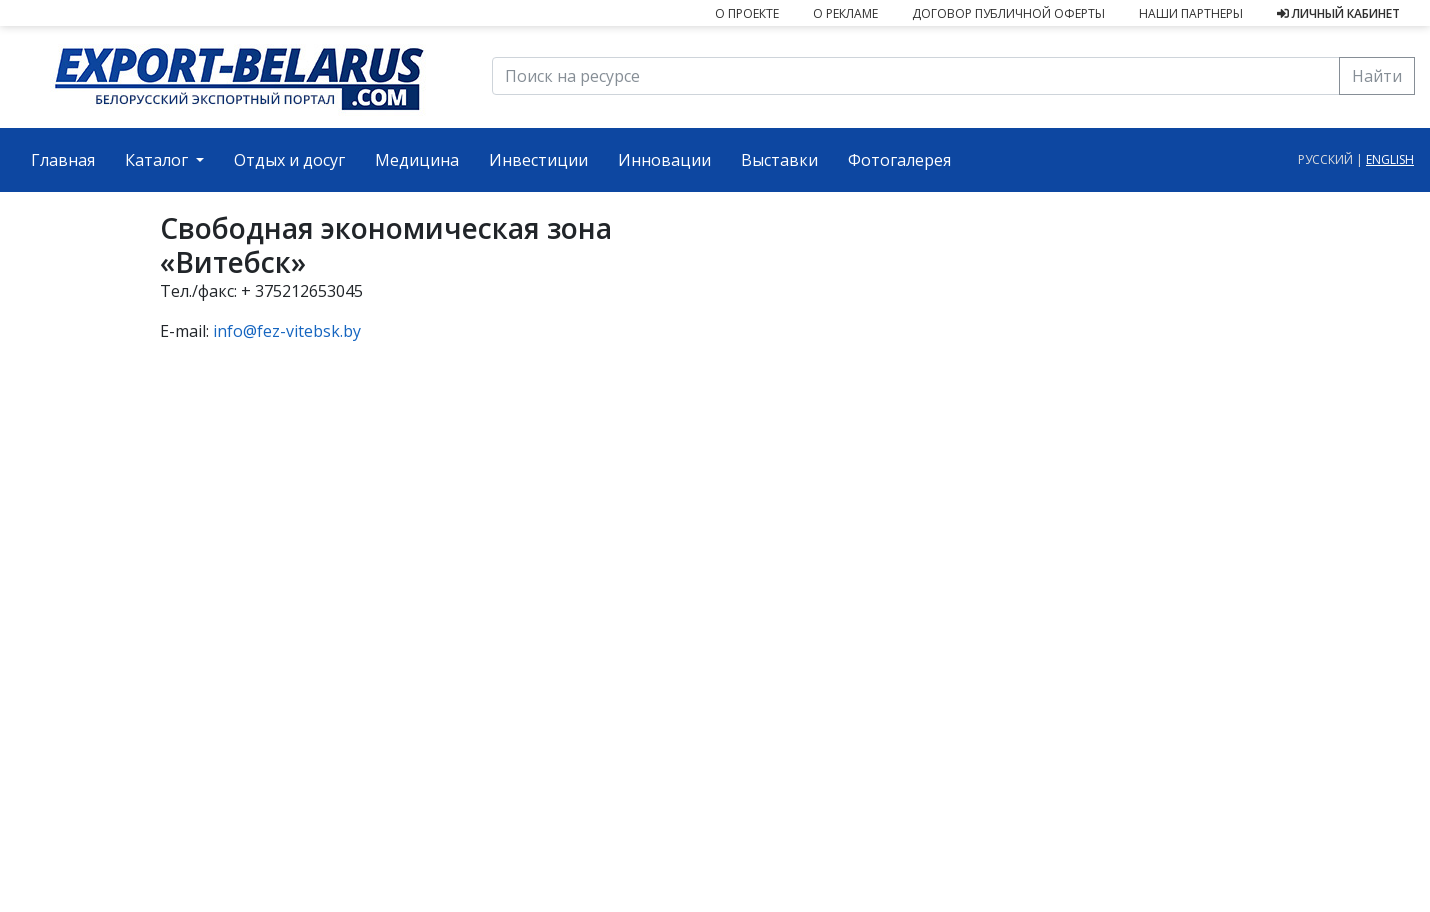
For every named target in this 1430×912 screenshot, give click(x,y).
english (1390, 159)
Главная (70, 159)
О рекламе (845, 13)
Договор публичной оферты (1008, 13)
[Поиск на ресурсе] (916, 76)
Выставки (779, 160)
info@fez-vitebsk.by (287, 331)
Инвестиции (538, 160)
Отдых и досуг (289, 160)
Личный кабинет (1338, 13)
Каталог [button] (158, 160)
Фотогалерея (899, 160)
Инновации (664, 160)
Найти (1377, 76)
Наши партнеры (1191, 13)
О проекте (747, 13)
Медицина (417, 160)
